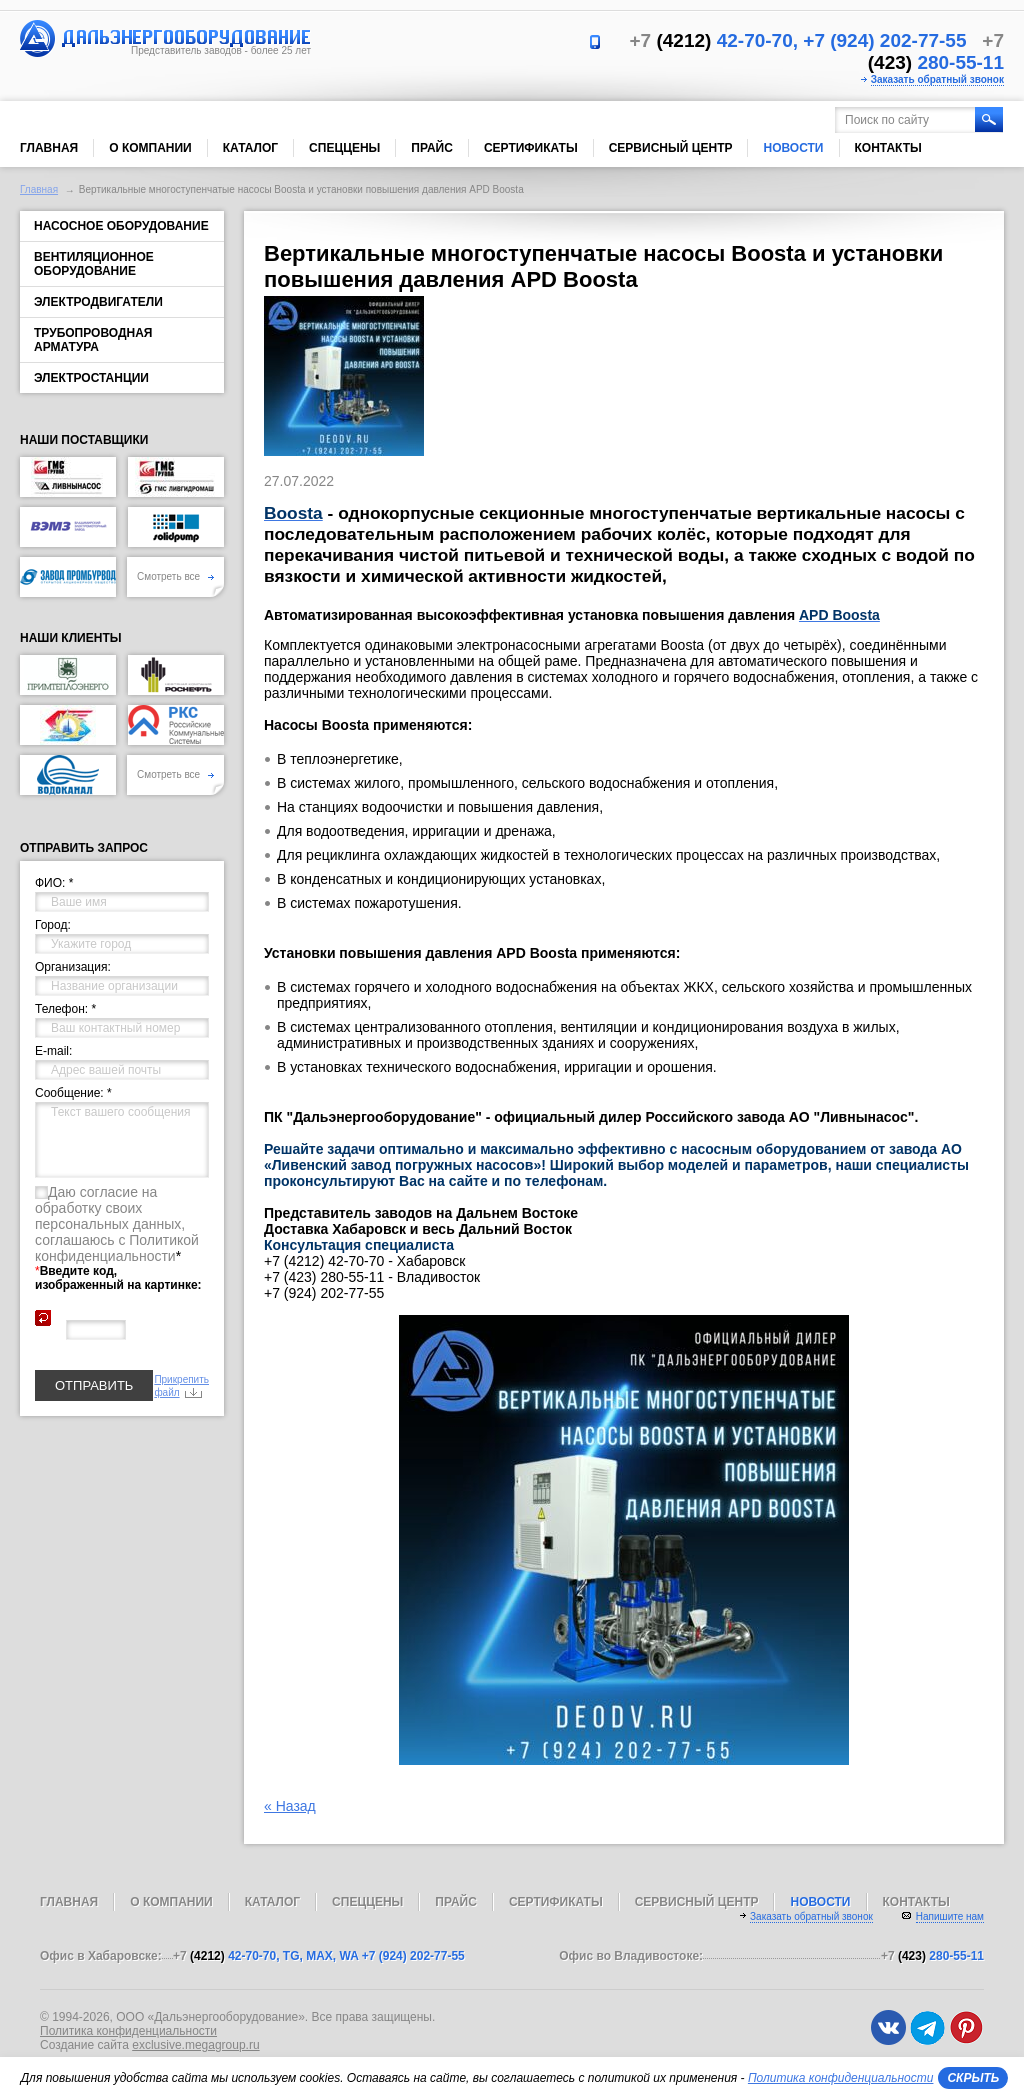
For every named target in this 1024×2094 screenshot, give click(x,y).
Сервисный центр (671, 148)
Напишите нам (950, 1916)
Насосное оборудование (121, 226)
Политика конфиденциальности (128, 2031)
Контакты (888, 148)
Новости (793, 148)
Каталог (250, 148)
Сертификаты (531, 148)
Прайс (432, 148)
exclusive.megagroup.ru (195, 2045)
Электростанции (91, 378)
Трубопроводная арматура (93, 340)
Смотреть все (175, 576)
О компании (150, 148)
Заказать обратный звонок (937, 79)
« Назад (290, 1806)
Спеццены (344, 148)
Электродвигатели (98, 302)
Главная (49, 148)
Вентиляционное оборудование (94, 264)
